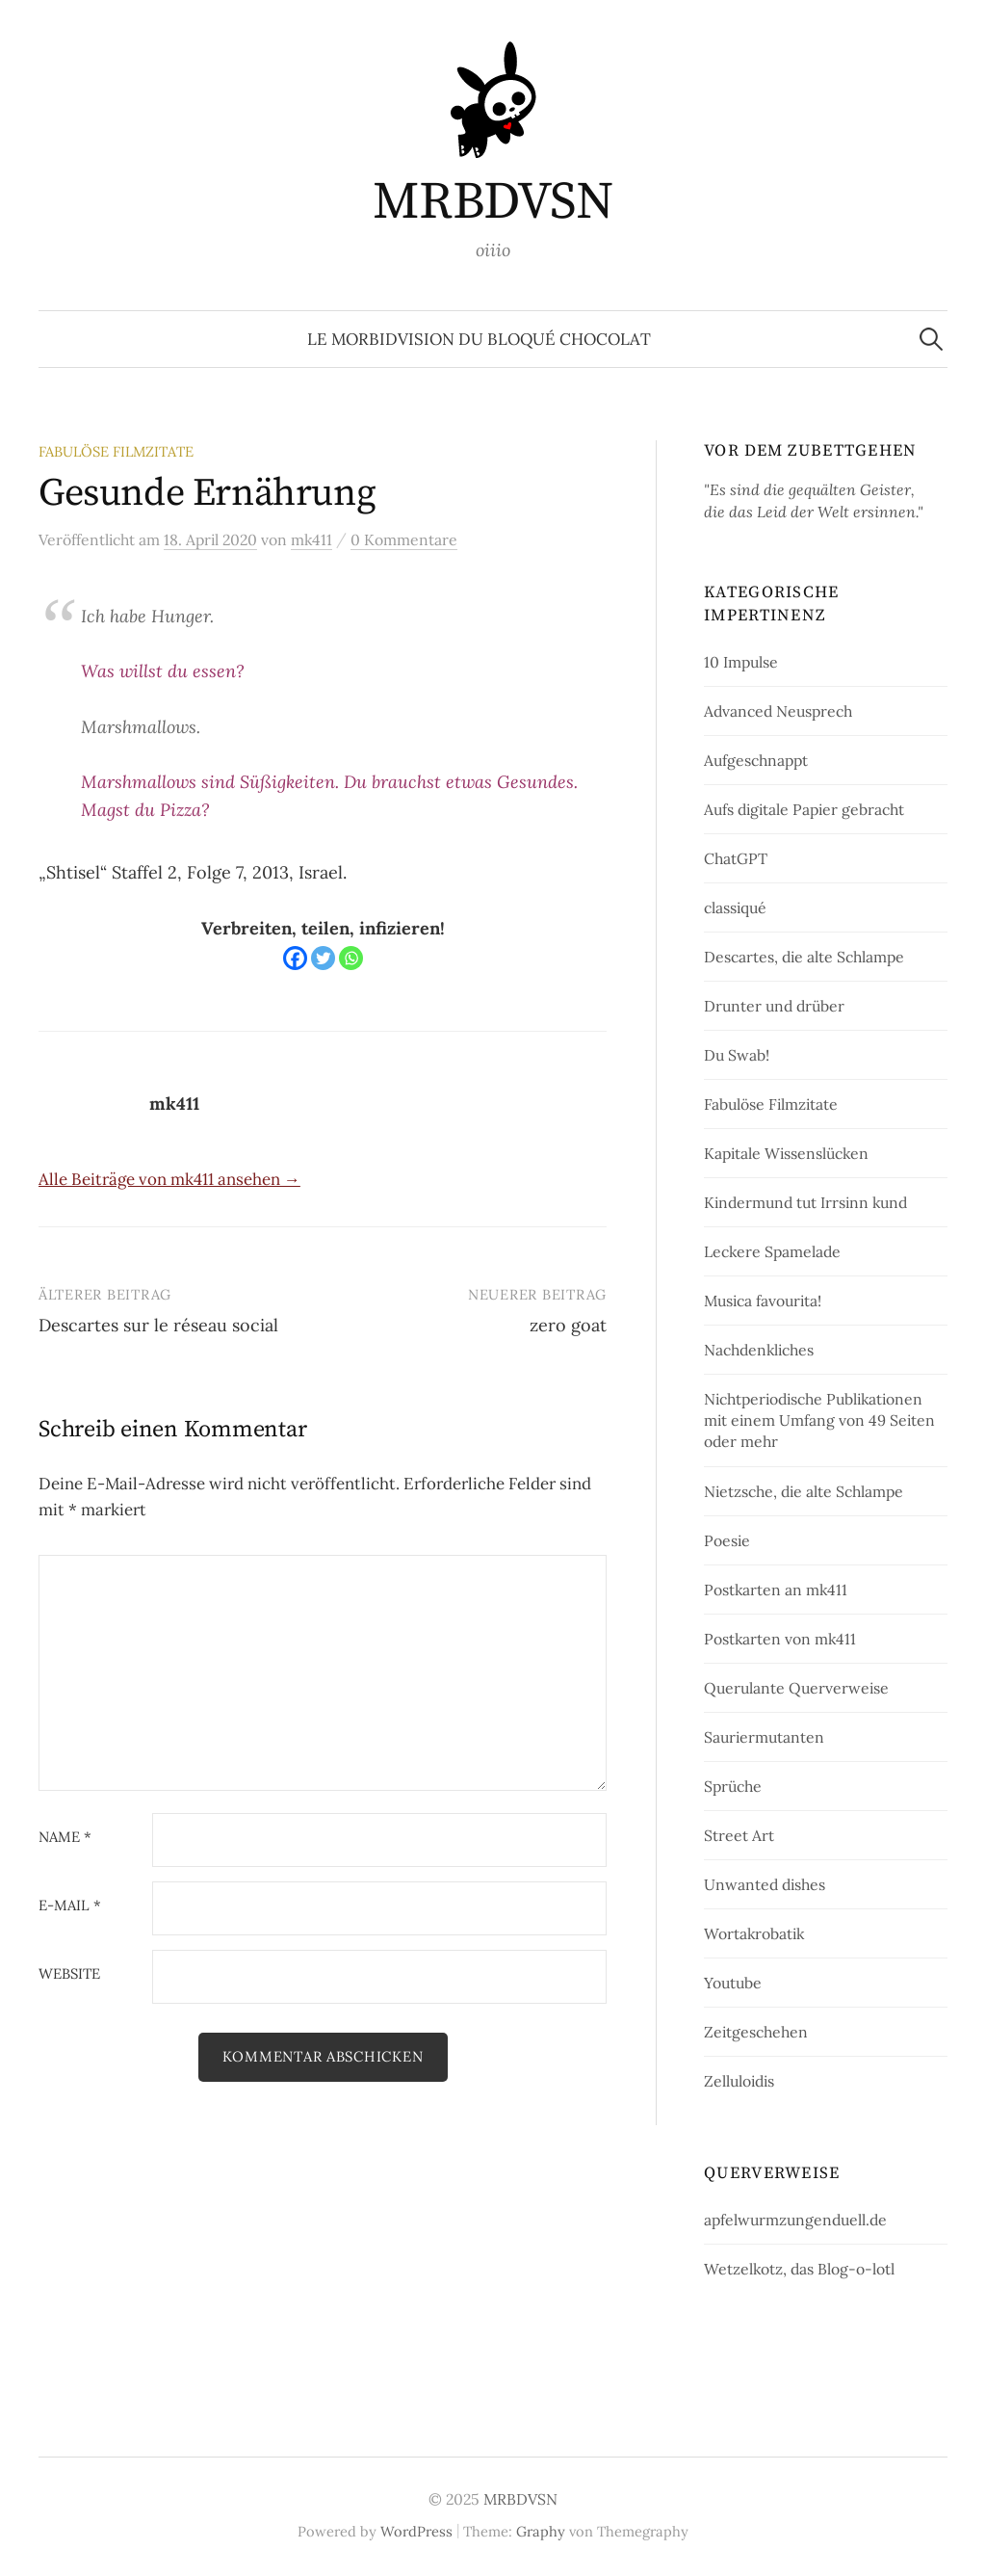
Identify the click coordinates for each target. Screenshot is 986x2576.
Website (69, 1974)
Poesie (727, 1540)
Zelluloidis (739, 2080)
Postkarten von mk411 (780, 1638)
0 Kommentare (403, 539)
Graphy (540, 2531)
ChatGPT (735, 858)
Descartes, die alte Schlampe (804, 956)
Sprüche (733, 1786)
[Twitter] (323, 958)
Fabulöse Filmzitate (116, 451)
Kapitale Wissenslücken (786, 1153)
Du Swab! (736, 1055)
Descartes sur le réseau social (158, 1325)
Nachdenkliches (759, 1349)
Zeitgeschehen (756, 2031)
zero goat (568, 1325)
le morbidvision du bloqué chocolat (479, 339)
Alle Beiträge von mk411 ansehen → (169, 1179)
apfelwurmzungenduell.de (795, 2219)
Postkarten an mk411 (775, 1589)
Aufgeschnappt (756, 760)
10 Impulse (741, 661)
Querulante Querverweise (796, 1687)
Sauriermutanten (764, 1737)
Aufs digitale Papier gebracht (804, 809)
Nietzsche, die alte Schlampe (803, 1491)
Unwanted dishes (764, 1884)
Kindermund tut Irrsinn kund (805, 1202)
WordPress (416, 2531)
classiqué (735, 907)
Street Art (739, 1835)
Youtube (733, 1982)
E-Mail (70, 1906)
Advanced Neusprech (778, 711)
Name (65, 1837)
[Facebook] (295, 958)
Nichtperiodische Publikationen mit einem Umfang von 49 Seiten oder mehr (819, 1420)
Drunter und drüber (774, 1005)
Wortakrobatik (754, 1933)
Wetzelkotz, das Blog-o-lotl (799, 2268)
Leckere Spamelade (772, 1251)
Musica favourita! (762, 1300)
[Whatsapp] (351, 958)
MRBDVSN (493, 202)
